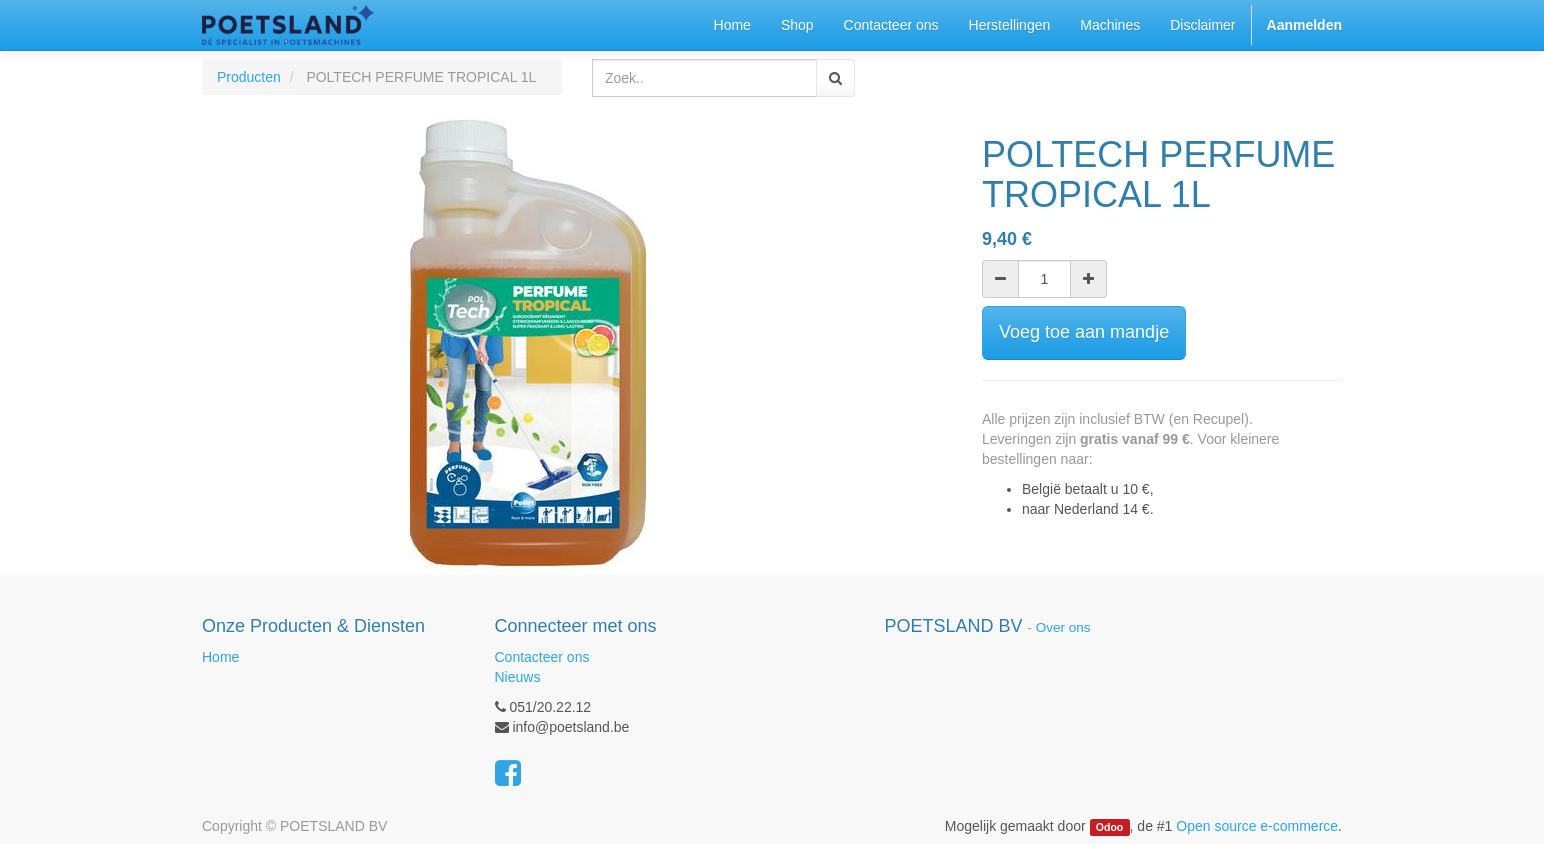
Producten (249, 77)
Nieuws (518, 677)
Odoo (1109, 827)
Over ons (1063, 627)
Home (220, 657)
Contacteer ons (542, 657)
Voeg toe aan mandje (1084, 332)
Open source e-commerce (1257, 826)
